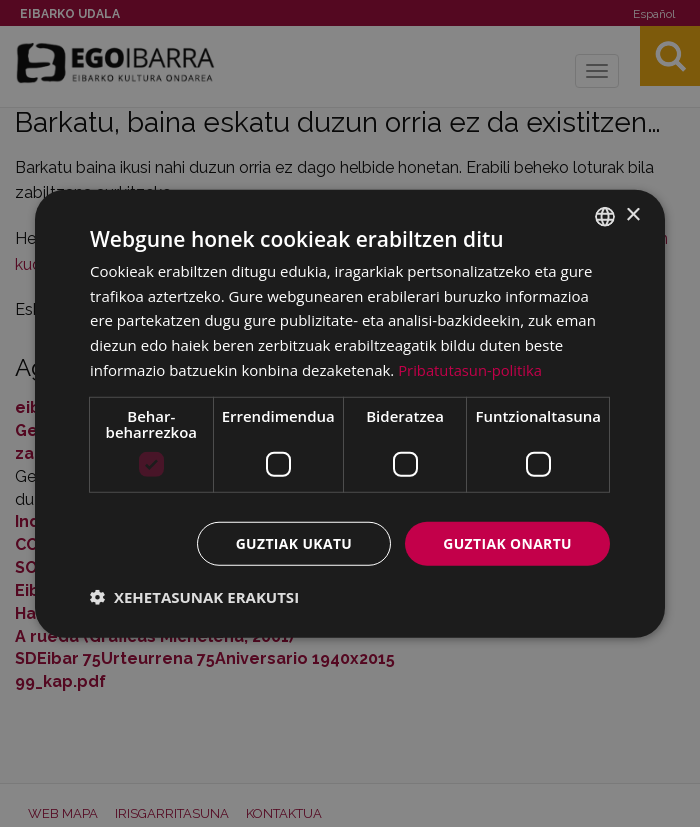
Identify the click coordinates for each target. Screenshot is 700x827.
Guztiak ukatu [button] (293, 542)
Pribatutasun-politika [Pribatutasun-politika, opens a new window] (471, 369)
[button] (194, 597)
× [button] (632, 215)
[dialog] (350, 413)
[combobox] (605, 216)
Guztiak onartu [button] (507, 542)
